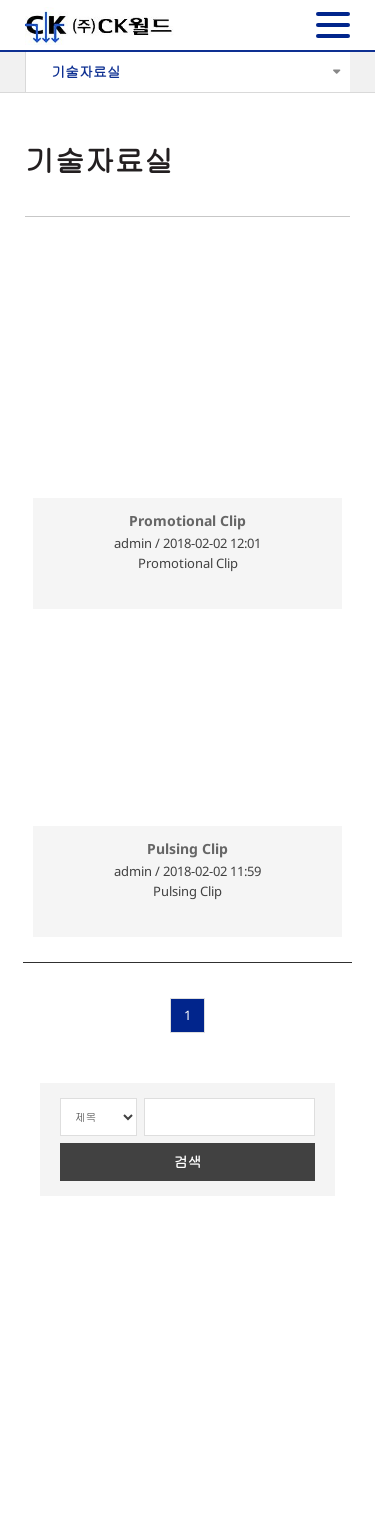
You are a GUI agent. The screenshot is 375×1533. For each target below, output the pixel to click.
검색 (188, 1161)
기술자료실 (86, 71)
